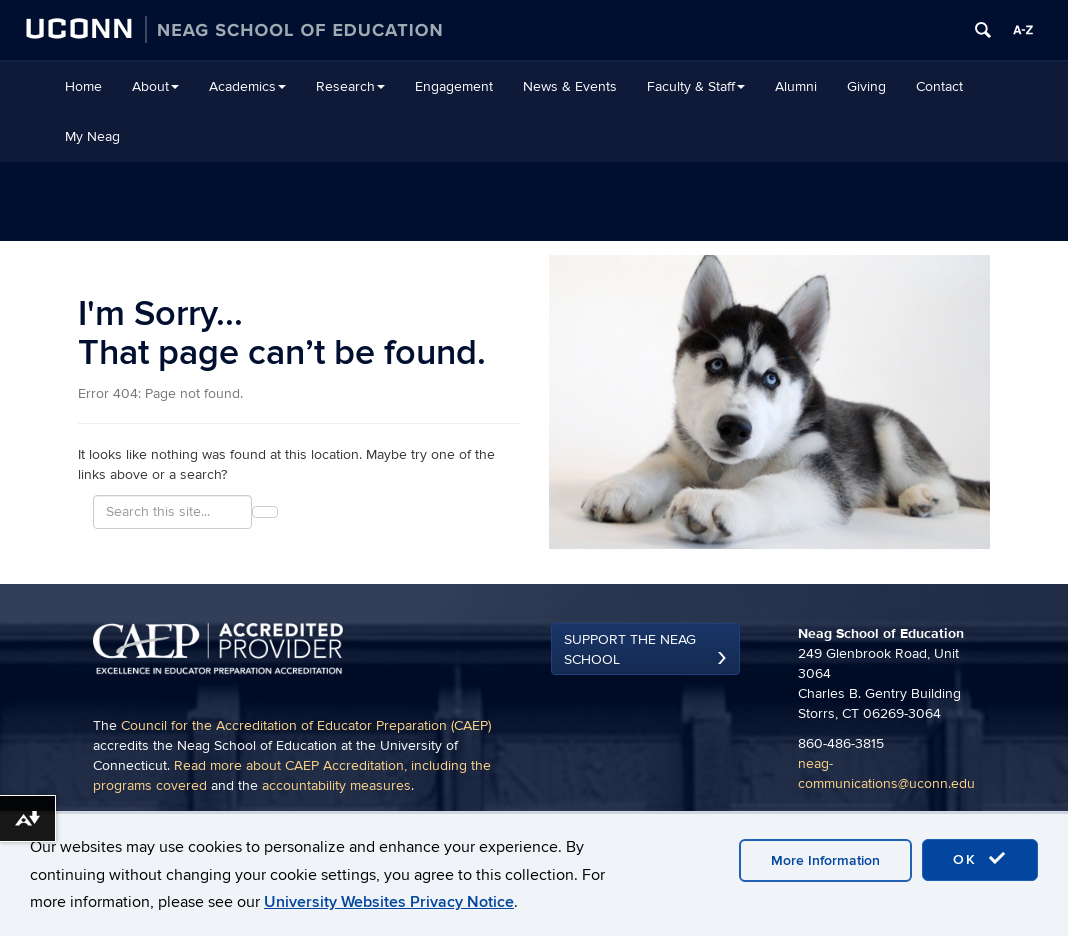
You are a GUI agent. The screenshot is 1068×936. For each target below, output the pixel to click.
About (155, 86)
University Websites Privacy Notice (389, 902)
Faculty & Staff (696, 86)
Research (350, 86)
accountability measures (336, 785)
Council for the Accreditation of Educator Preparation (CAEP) (306, 725)
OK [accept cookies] (980, 859)
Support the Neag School (630, 649)
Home (83, 86)
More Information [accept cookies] (825, 860)
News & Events (570, 86)
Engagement (454, 86)
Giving (866, 86)
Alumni (796, 86)
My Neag (92, 136)
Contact (939, 86)
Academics (247, 86)
